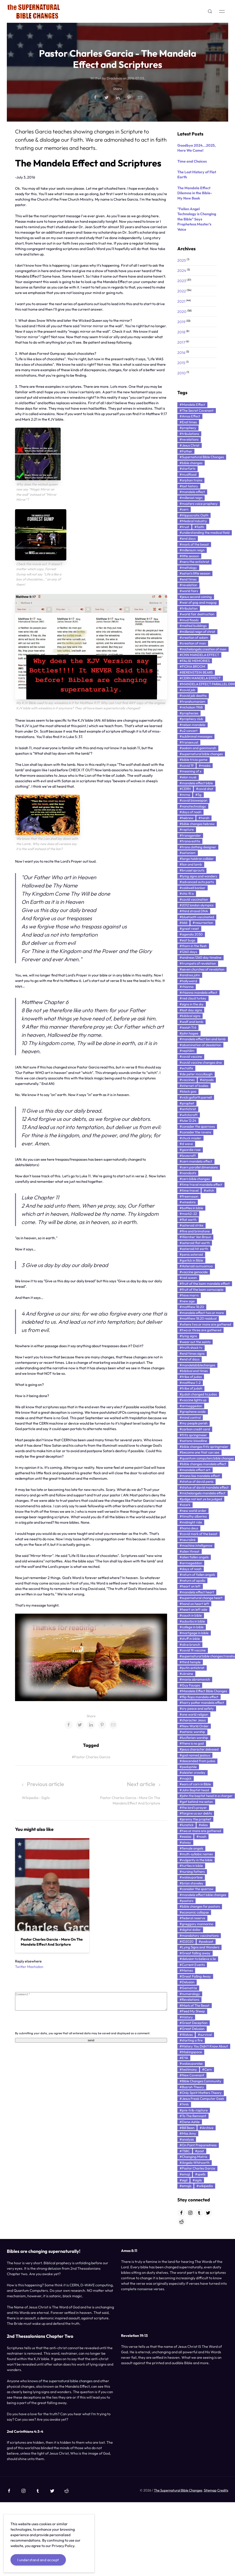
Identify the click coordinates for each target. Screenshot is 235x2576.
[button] (210, 11)
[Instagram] (190, 2213)
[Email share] (140, 97)
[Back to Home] (33, 11)
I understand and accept (38, 2560)
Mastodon (35, 1966)
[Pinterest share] (129, 97)
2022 (182, 291)
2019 (181, 321)
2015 (181, 362)
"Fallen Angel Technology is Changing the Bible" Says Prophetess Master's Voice (196, 219)
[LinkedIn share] (118, 97)
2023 (182, 281)
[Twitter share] (106, 97)
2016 (181, 352)
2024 (182, 270)
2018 (181, 332)
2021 (181, 301)
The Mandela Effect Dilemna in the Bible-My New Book (194, 193)
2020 (182, 311)
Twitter (20, 1966)
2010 (181, 373)
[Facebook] (181, 2213)
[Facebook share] (95, 97)
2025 (182, 260)
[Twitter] (208, 2213)
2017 (181, 342)
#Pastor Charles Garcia (91, 1757)
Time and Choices (192, 161)
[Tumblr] (199, 2213)
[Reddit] (181, 2222)
